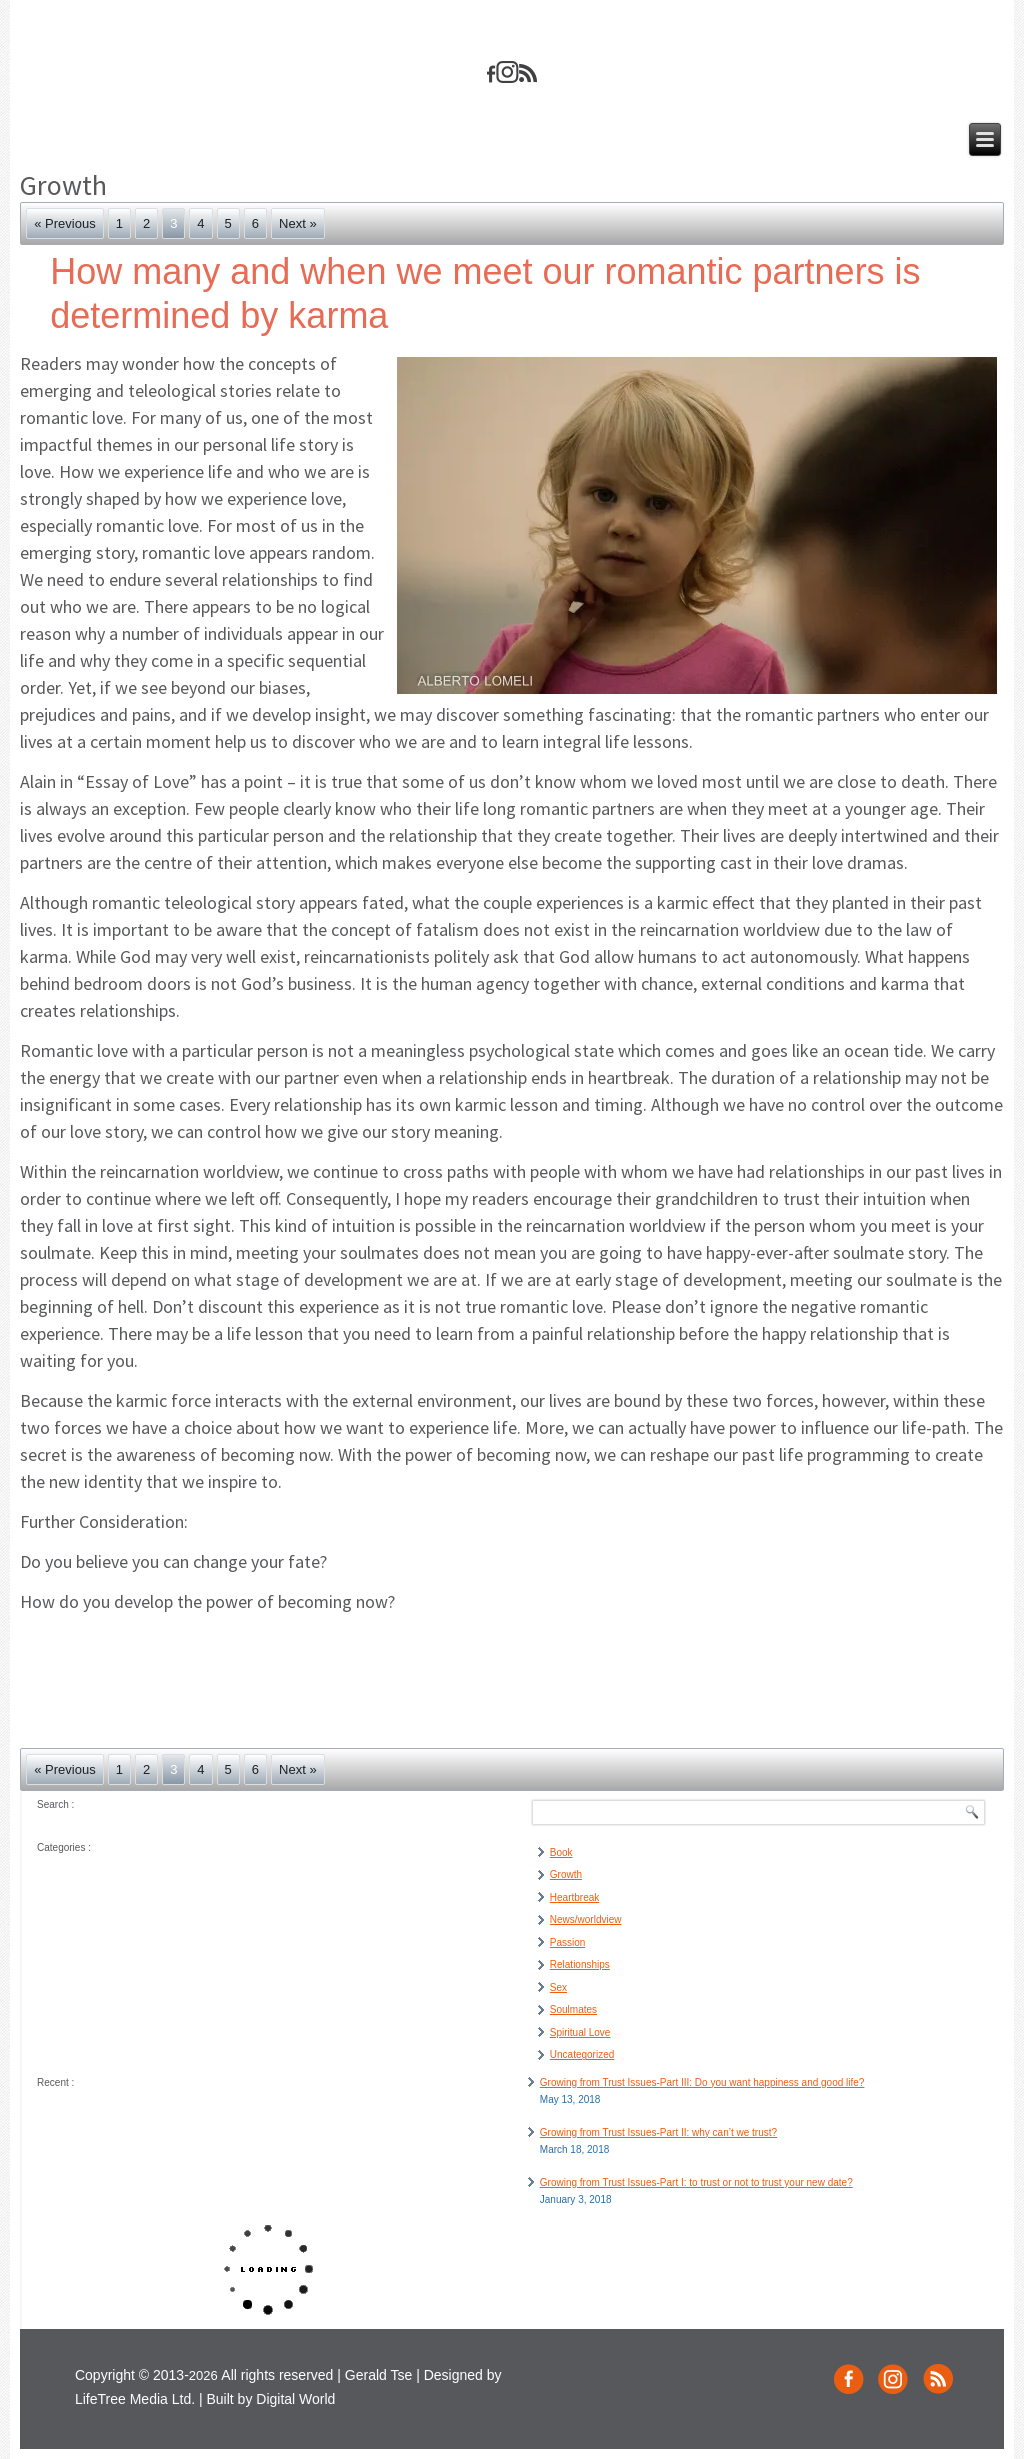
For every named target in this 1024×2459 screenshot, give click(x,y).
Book (561, 1852)
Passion (568, 1942)
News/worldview (586, 1919)
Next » (298, 223)
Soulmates (573, 2009)
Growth (566, 1874)
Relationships (580, 1964)
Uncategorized (582, 2054)
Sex (558, 1987)
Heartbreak (574, 1897)
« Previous (64, 223)
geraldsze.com (511, 35)
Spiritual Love (580, 2032)
